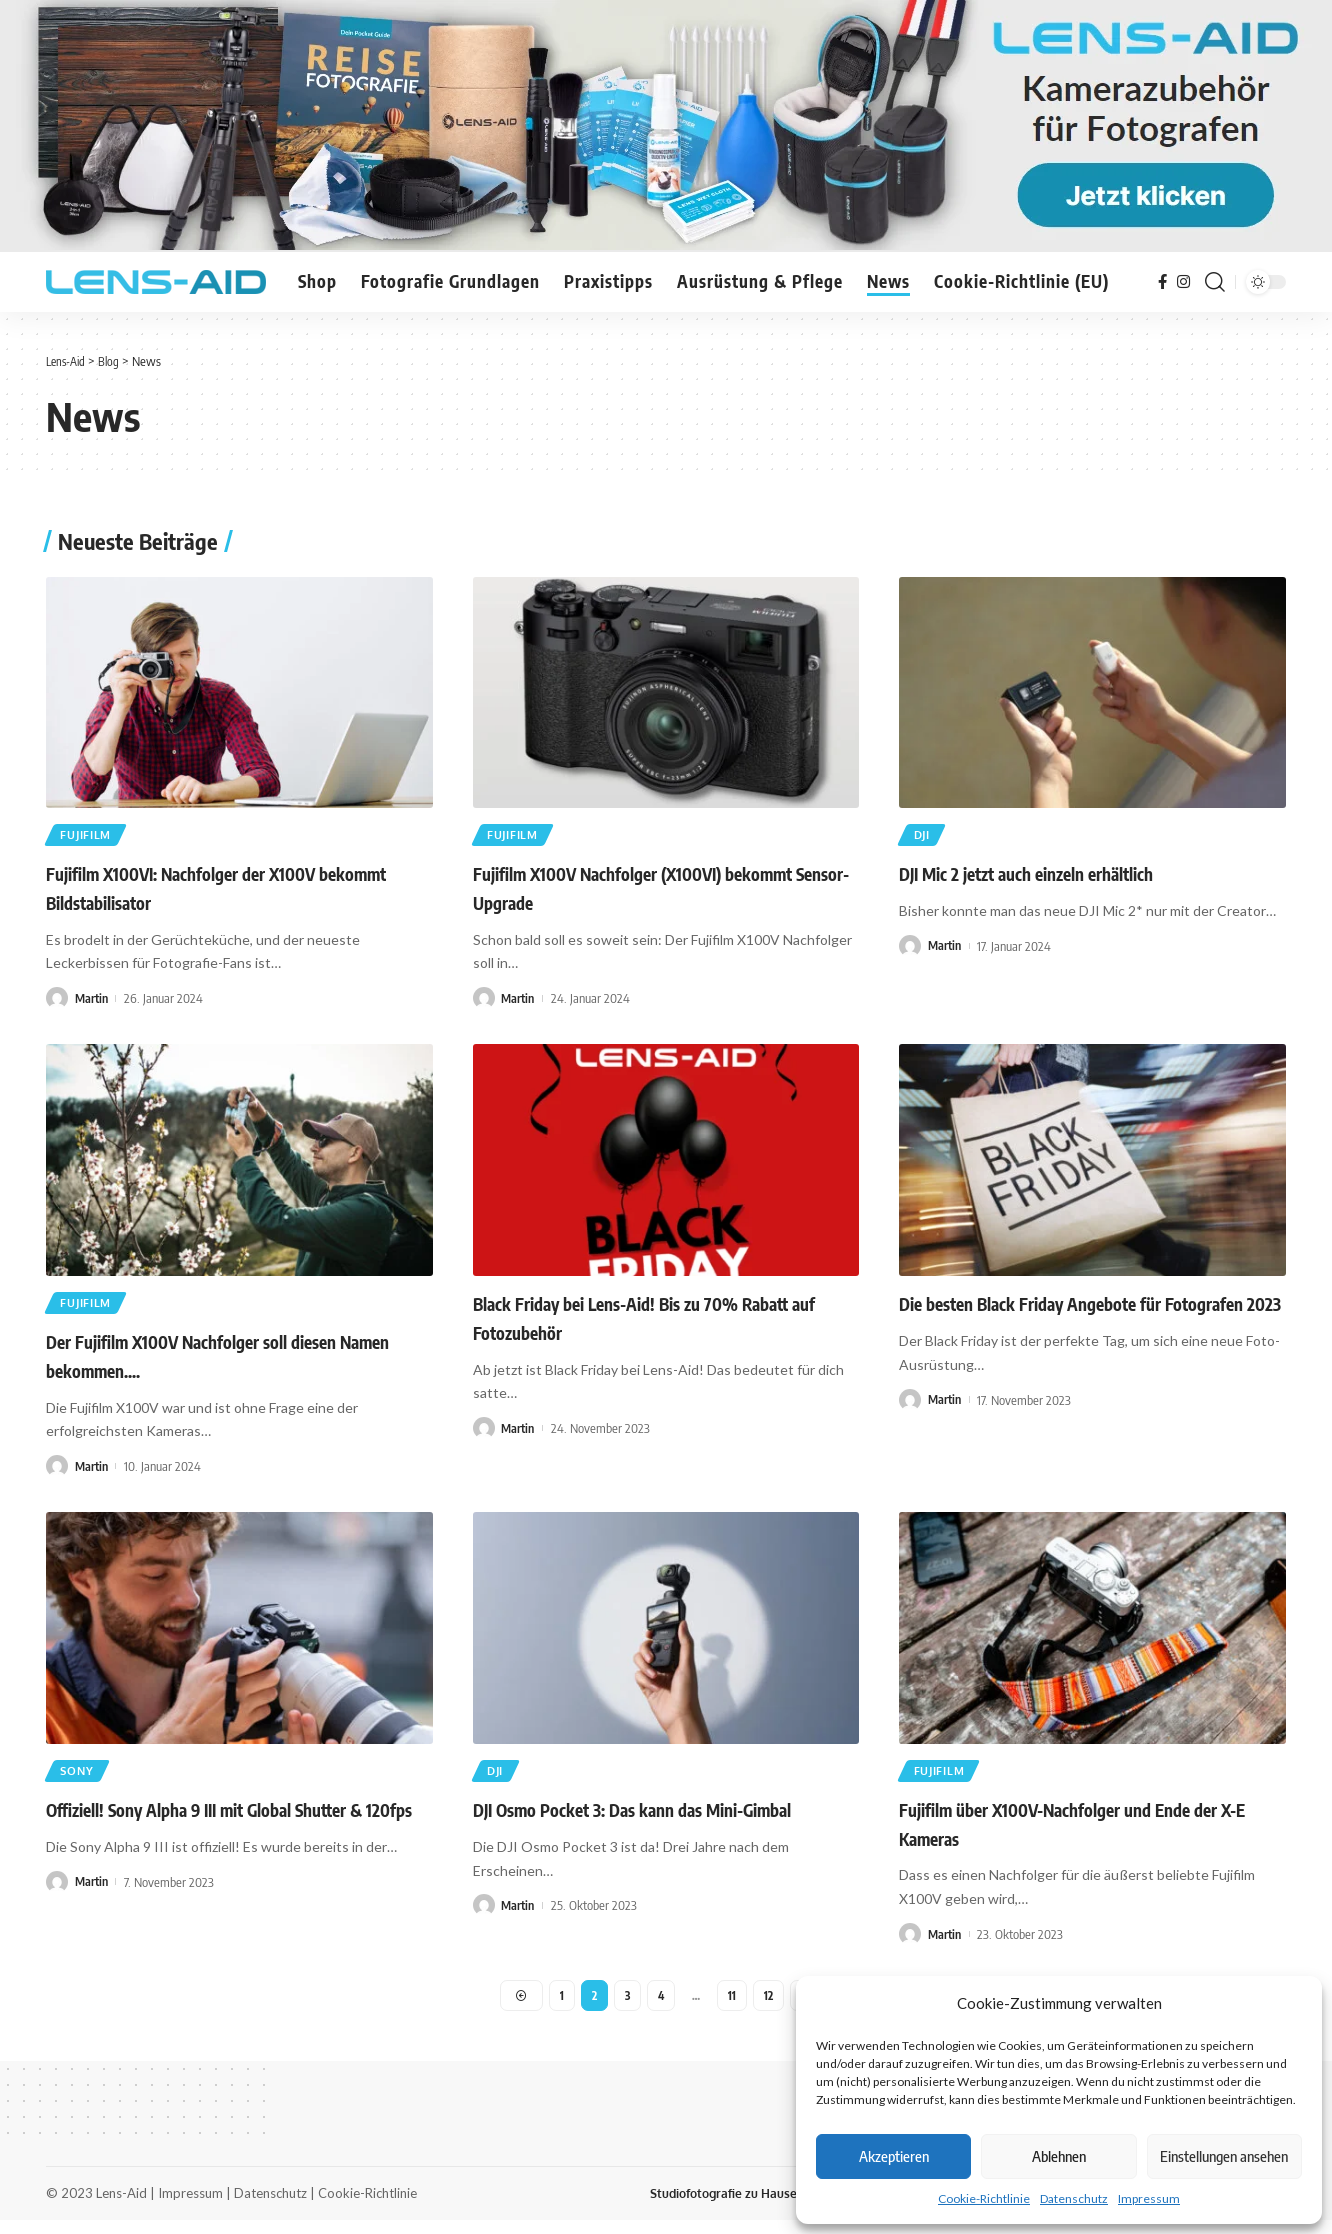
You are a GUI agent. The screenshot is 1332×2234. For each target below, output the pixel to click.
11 (733, 2006)
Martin (93, 1002)
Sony (81, 1779)
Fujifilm (91, 836)
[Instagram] (1183, 282)
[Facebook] (1162, 282)
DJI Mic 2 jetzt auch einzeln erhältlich (1026, 878)
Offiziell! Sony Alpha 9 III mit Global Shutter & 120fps (229, 1821)
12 (770, 2006)
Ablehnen (1059, 2156)
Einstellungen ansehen (1224, 2156)
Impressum (1149, 2198)
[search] (1215, 282)
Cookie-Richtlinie (984, 2198)
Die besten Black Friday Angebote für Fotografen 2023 (1090, 1308)
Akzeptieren (894, 2156)
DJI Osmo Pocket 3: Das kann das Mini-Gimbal (632, 1821)
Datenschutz (1074, 2198)
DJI (925, 836)
